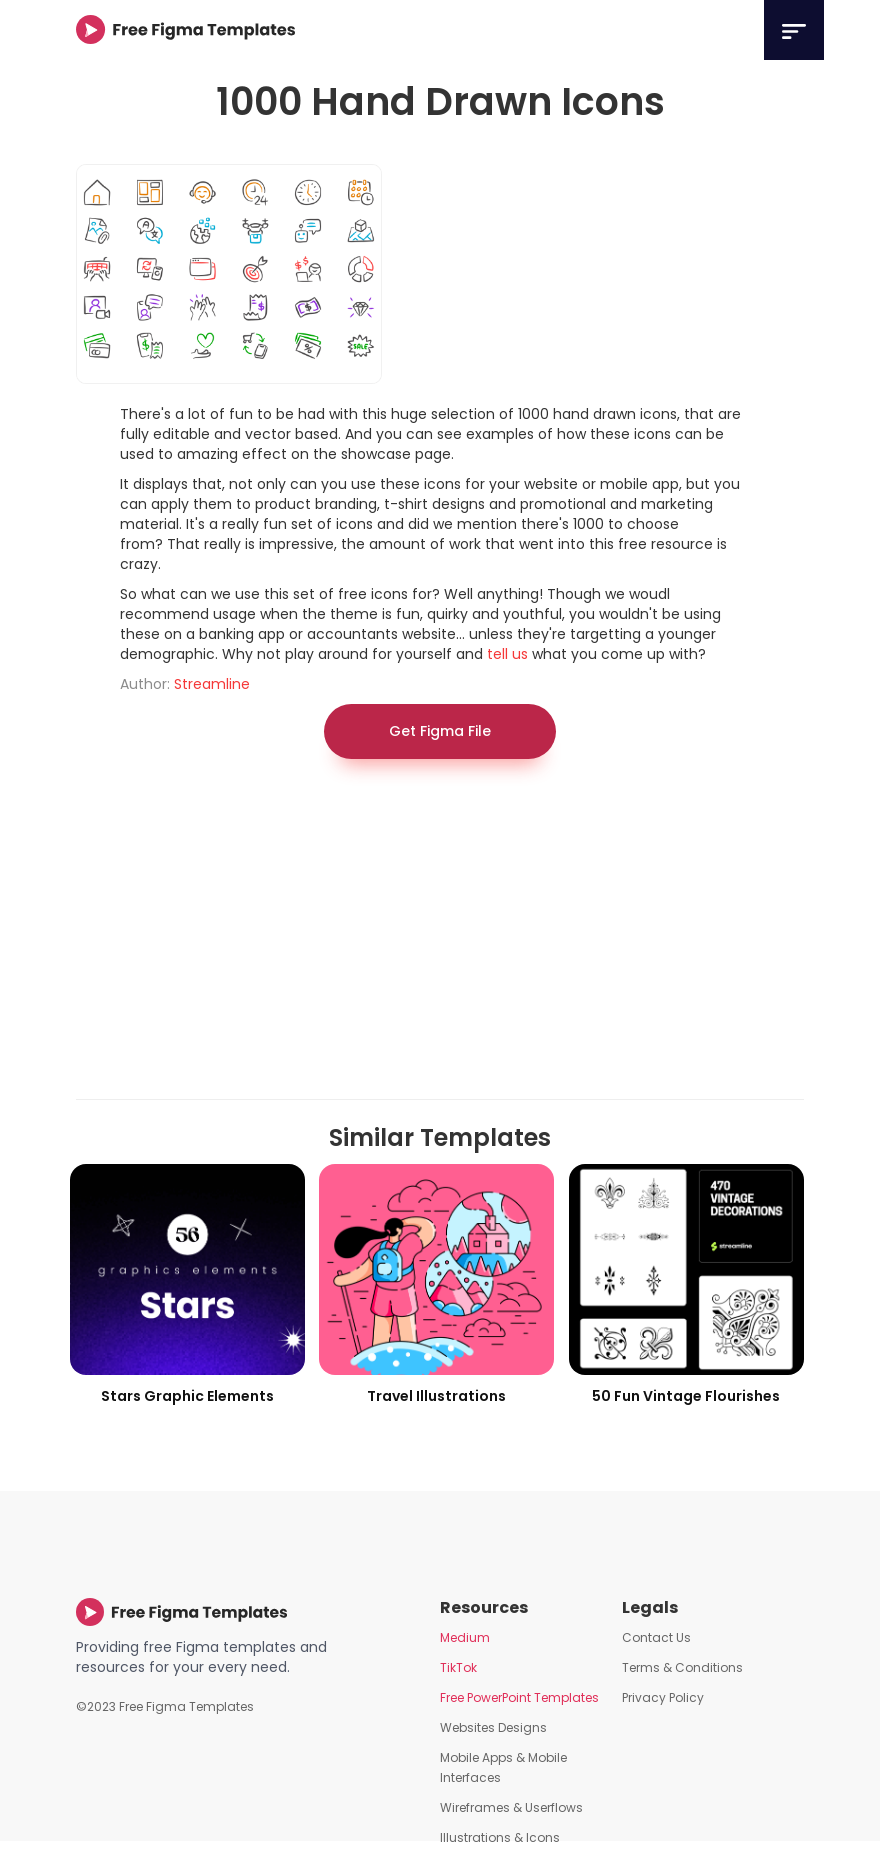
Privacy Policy (663, 1697)
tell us (507, 654)
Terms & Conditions (682, 1667)
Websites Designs (493, 1727)
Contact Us (656, 1637)
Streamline (212, 684)
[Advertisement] (440, 939)
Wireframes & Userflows (511, 1807)
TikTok (458, 1667)
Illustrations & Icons (500, 1837)
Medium (465, 1637)
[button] (794, 30)
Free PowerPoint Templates (519, 1697)
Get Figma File (440, 731)
